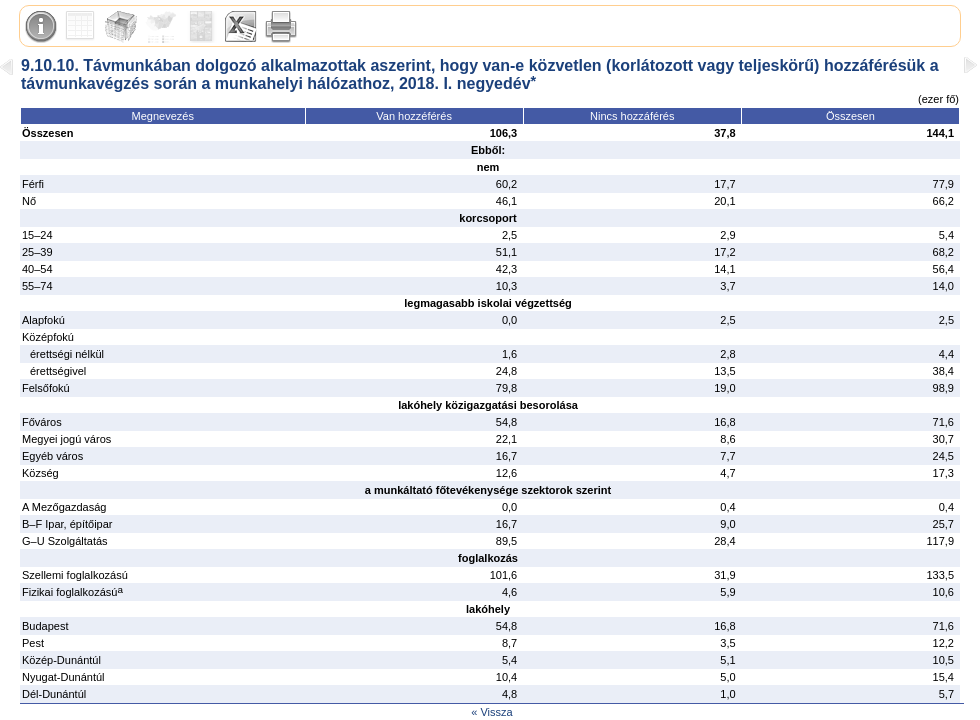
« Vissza (491, 712)
